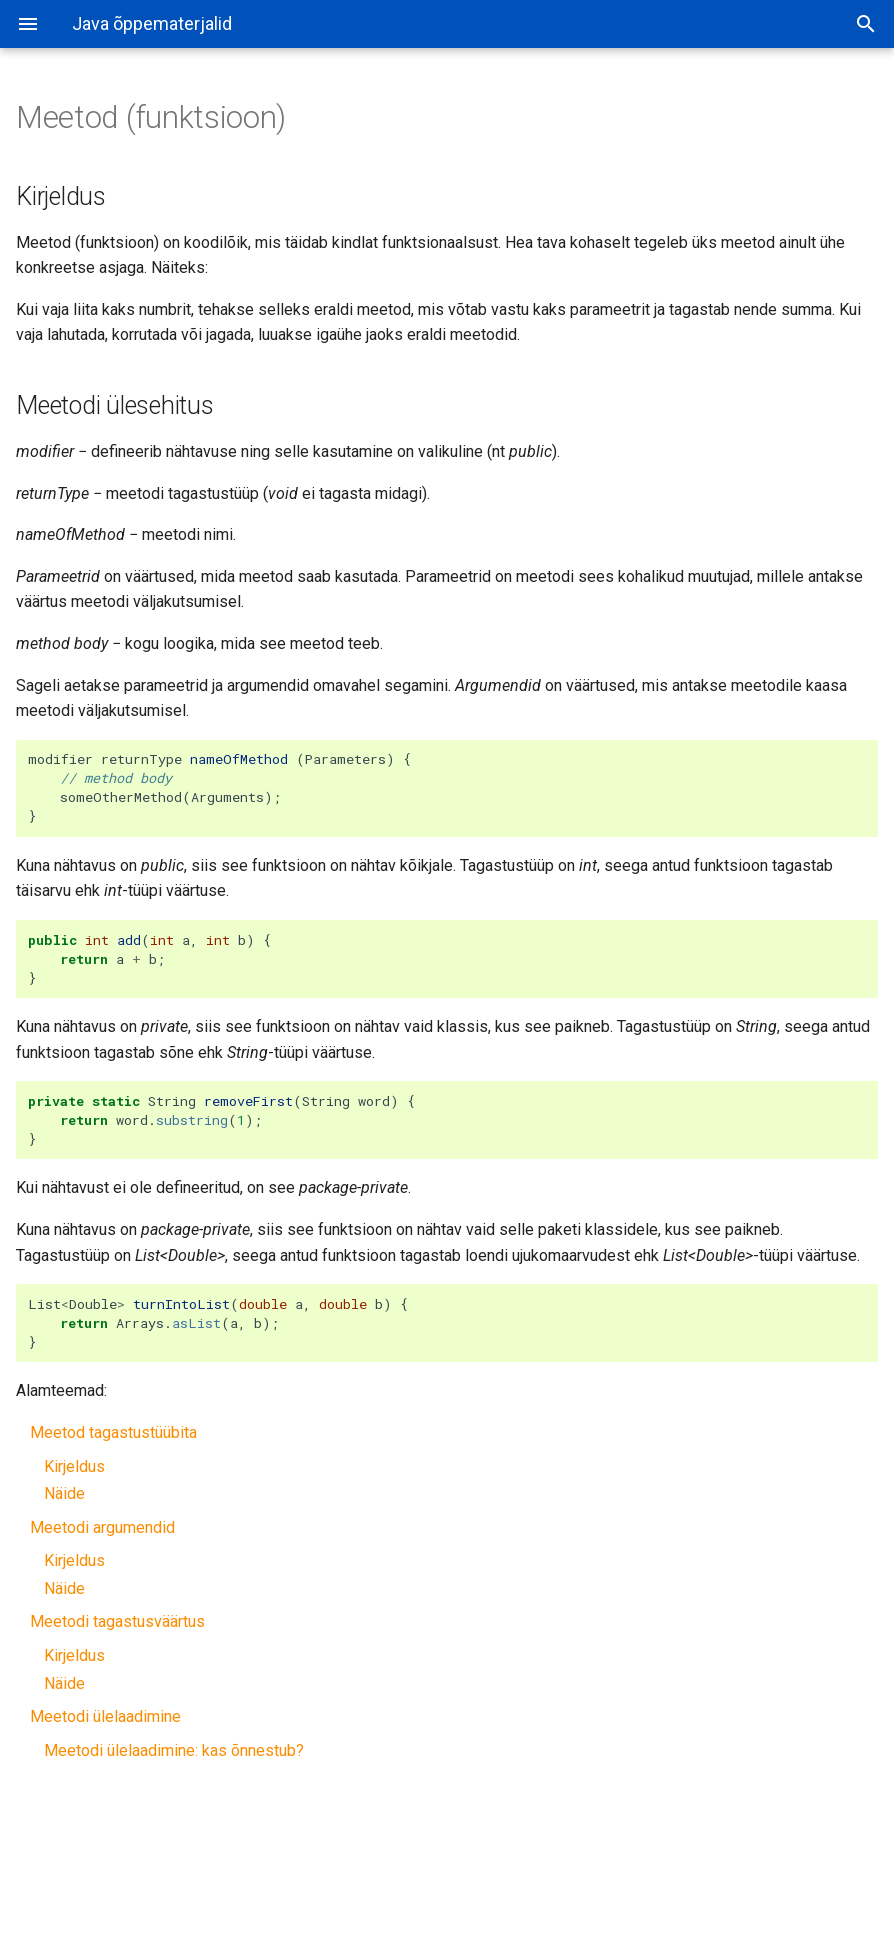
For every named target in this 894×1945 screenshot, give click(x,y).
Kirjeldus (74, 1466)
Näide (64, 1493)
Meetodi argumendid (102, 1527)
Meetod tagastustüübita (113, 1432)
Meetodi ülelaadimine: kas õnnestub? (174, 1750)
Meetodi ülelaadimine (105, 1716)
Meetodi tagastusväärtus (117, 1621)
